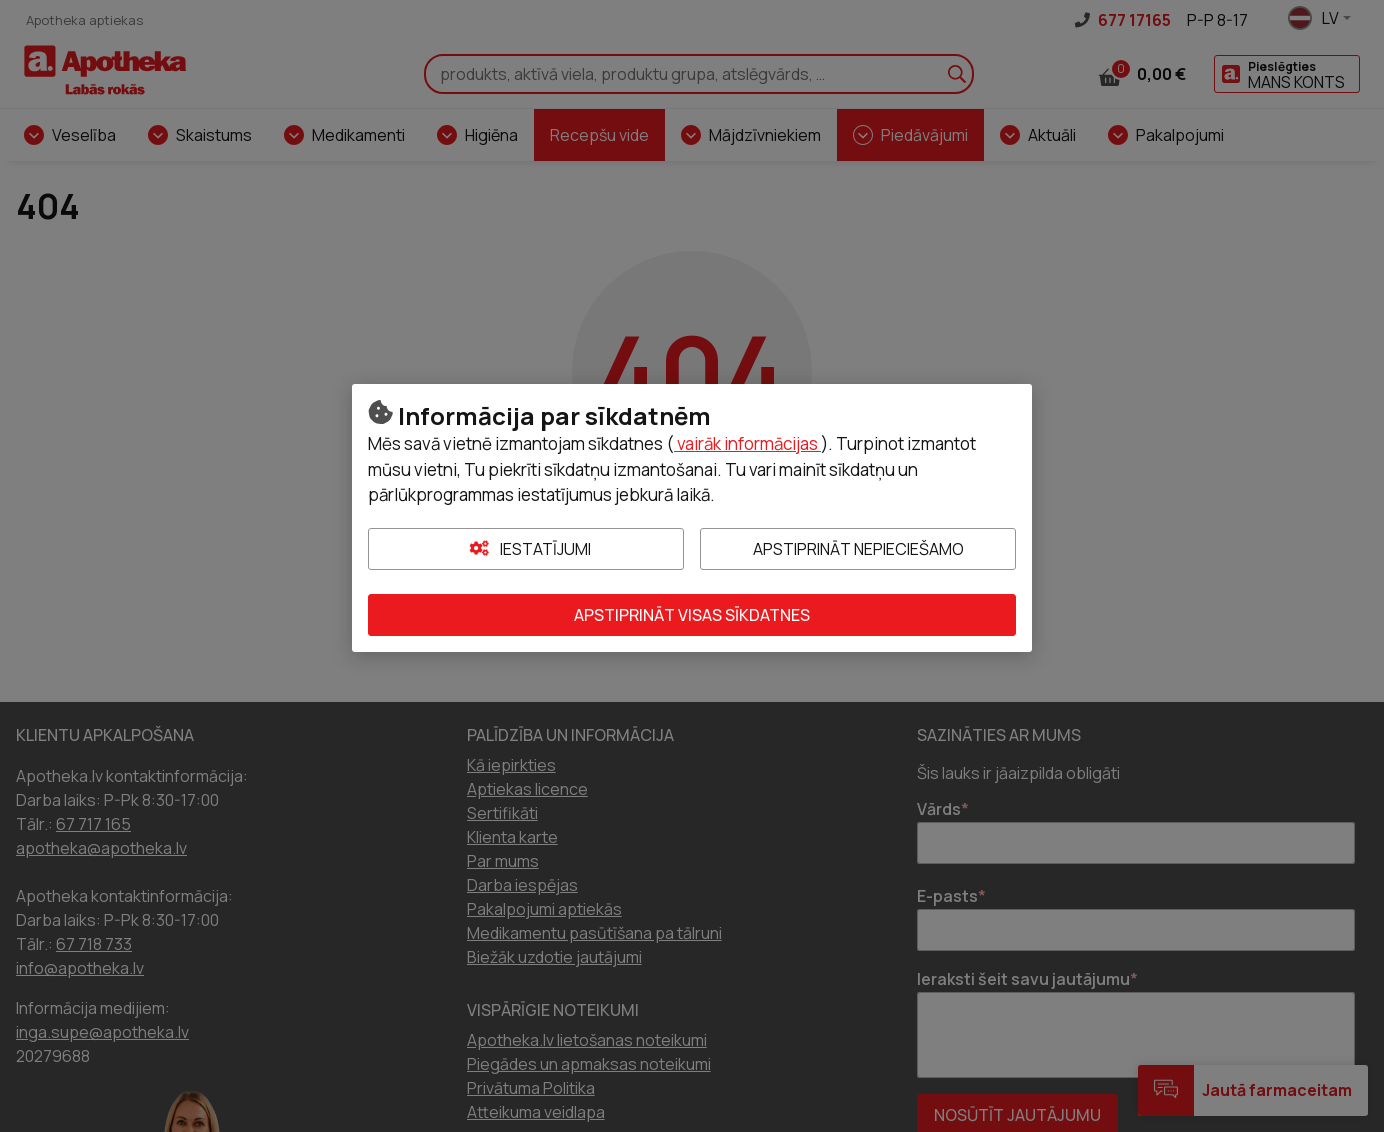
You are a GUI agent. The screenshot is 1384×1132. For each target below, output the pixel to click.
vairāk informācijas (747, 443)
